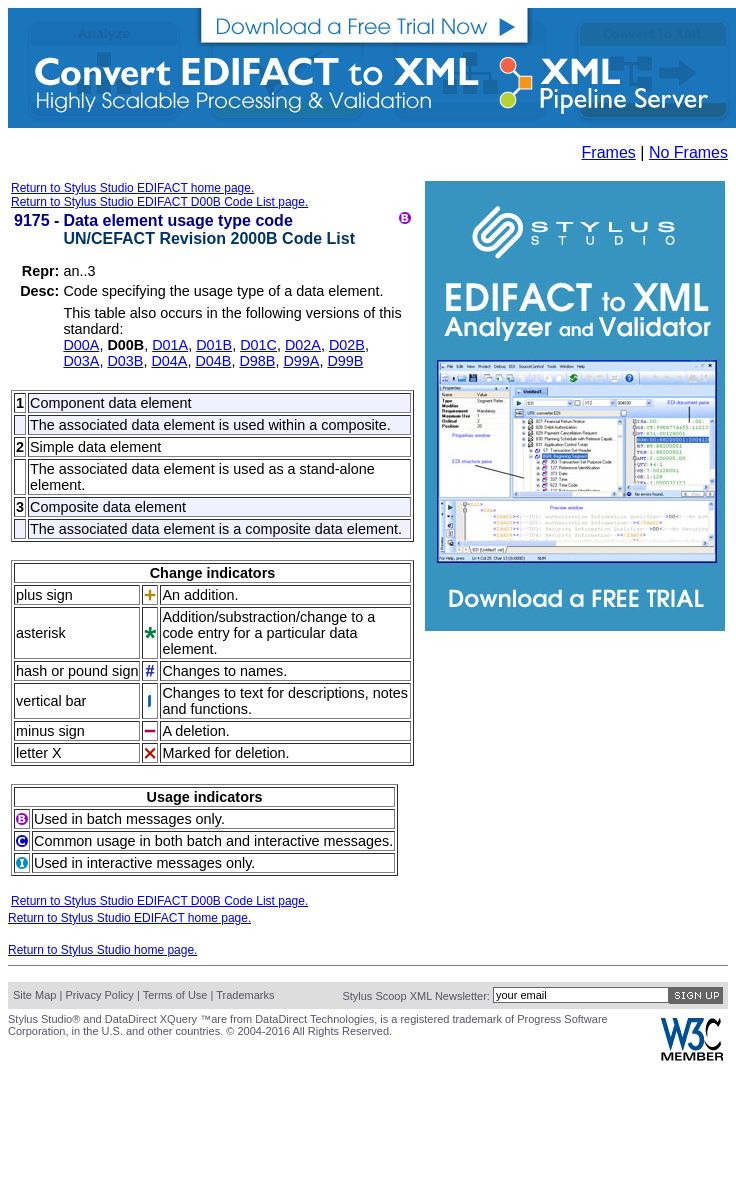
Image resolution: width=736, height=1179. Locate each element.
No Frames (688, 152)
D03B (125, 361)
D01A (170, 345)
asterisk (41, 633)
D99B (345, 361)
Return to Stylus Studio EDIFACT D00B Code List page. (159, 202)
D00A (81, 345)
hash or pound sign (77, 671)
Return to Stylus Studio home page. (102, 950)
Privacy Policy (99, 995)
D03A (81, 361)
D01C (258, 345)
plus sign (44, 595)
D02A (303, 345)
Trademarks (245, 995)
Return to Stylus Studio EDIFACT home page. (132, 188)
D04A (169, 361)
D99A (301, 361)
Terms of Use (175, 995)
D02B (347, 345)
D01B (214, 345)
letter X (39, 753)
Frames (609, 152)
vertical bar (51, 701)
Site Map (34, 995)
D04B (213, 361)
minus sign (50, 731)
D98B (257, 361)
